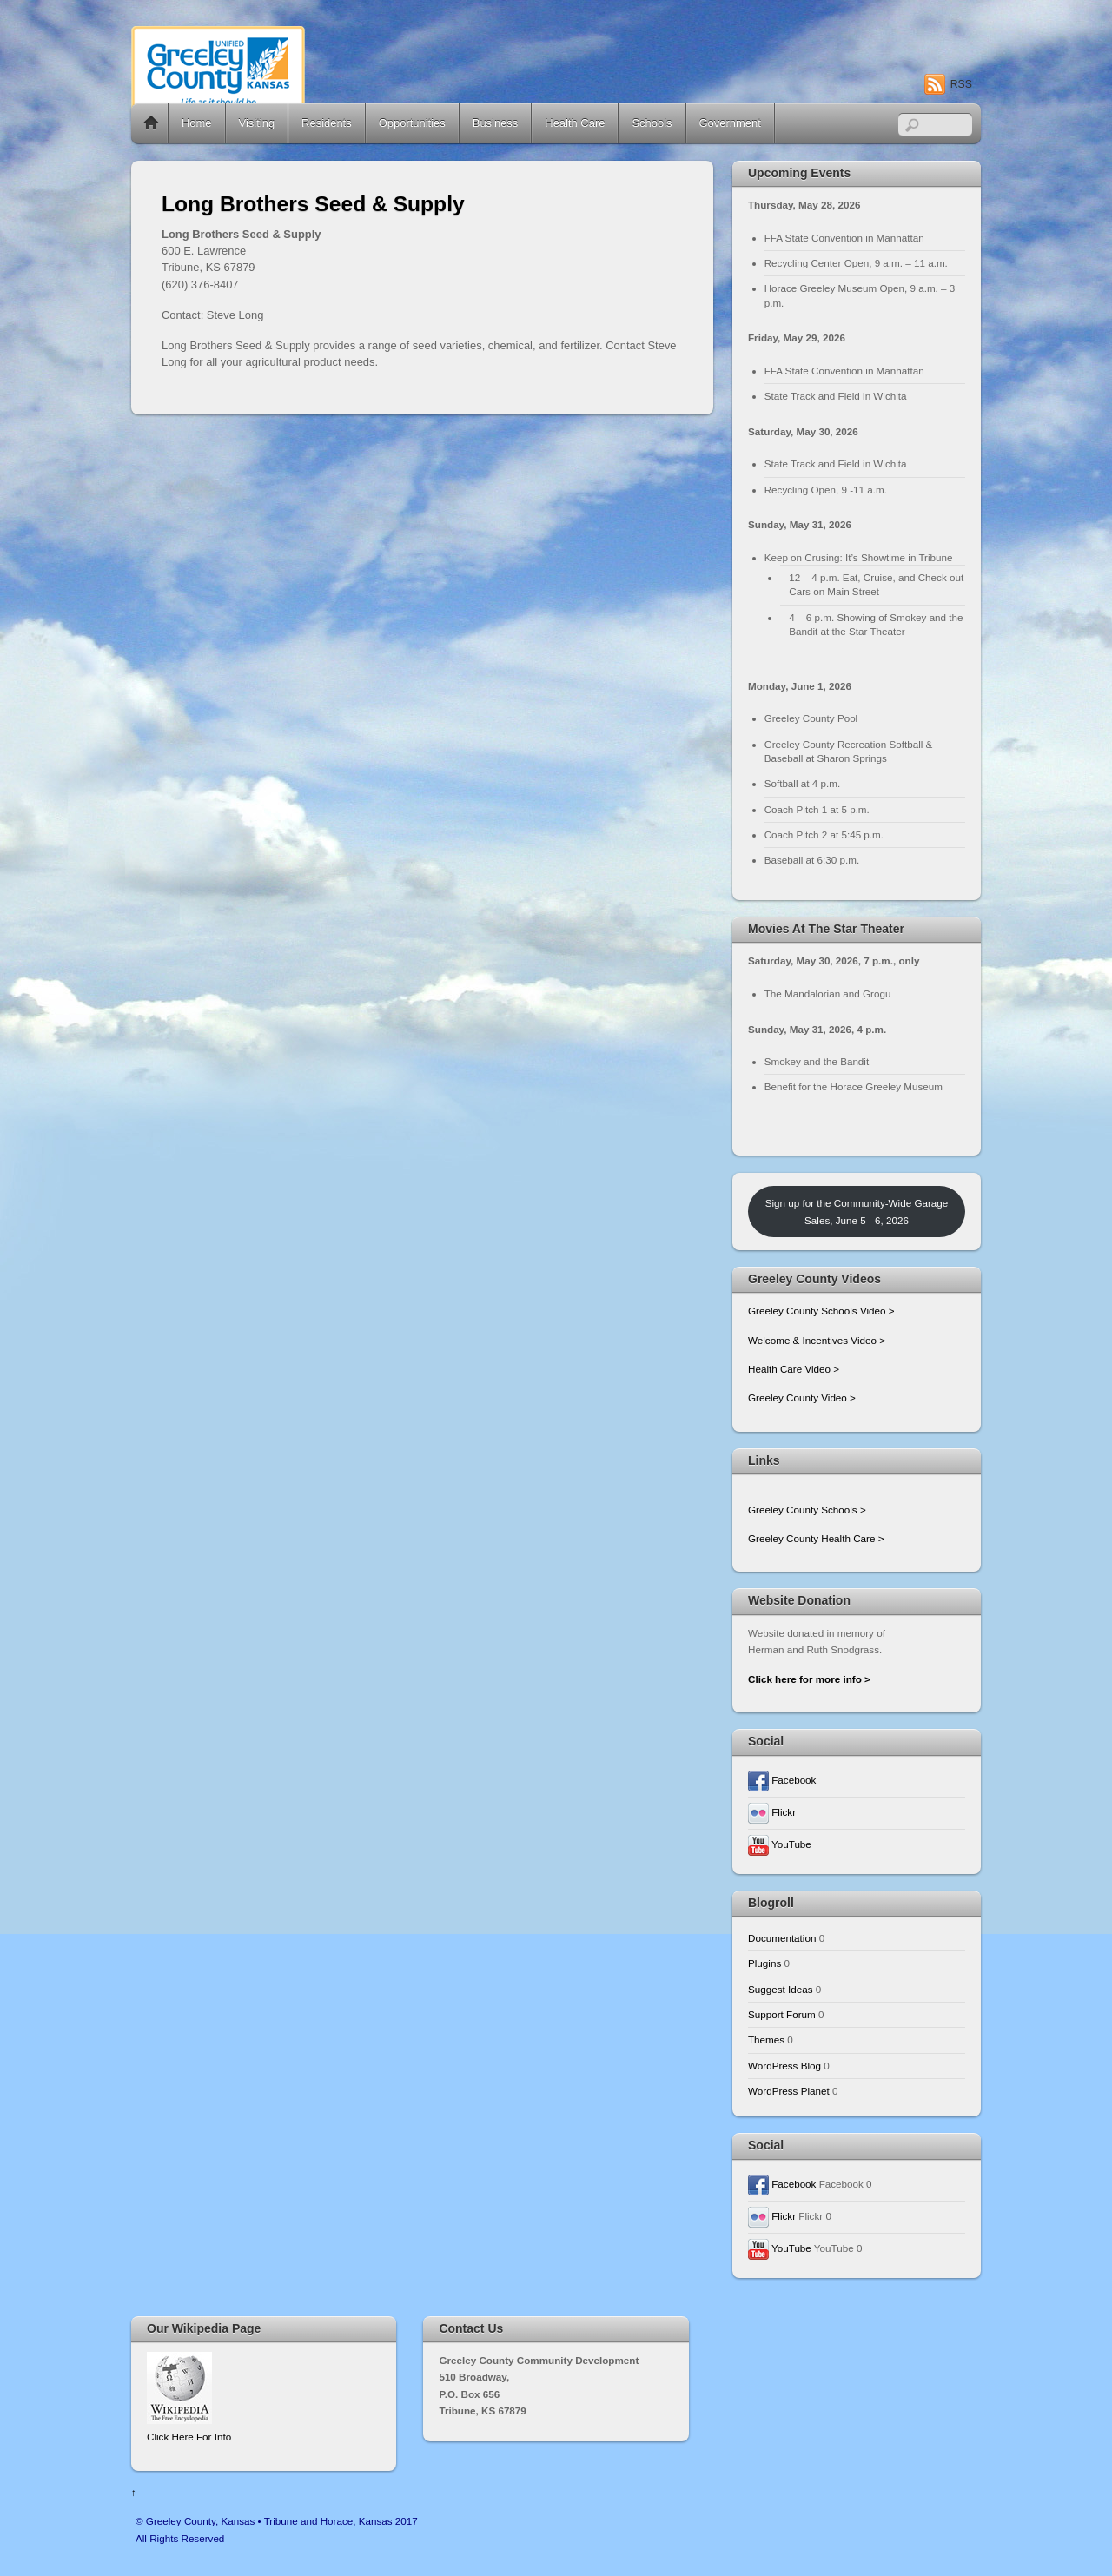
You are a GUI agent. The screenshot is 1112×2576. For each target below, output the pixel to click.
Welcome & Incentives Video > (816, 1340)
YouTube (779, 1844)
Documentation (782, 1938)
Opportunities (412, 122)
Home (151, 123)
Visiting (257, 122)
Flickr (772, 1812)
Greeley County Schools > (807, 1509)
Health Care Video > (793, 1368)
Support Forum (782, 2014)
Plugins (764, 1963)
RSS (961, 84)
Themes (766, 2039)
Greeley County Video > (802, 1397)
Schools (652, 122)
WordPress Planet (789, 2090)
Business (496, 122)
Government (730, 122)
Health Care (575, 122)
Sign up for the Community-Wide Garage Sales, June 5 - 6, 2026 (857, 1211)
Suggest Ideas (780, 1989)
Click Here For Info (189, 2436)
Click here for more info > (809, 1679)
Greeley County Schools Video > (821, 1310)
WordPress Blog (784, 2065)
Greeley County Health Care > (816, 1538)
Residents (326, 122)
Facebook (782, 1779)
